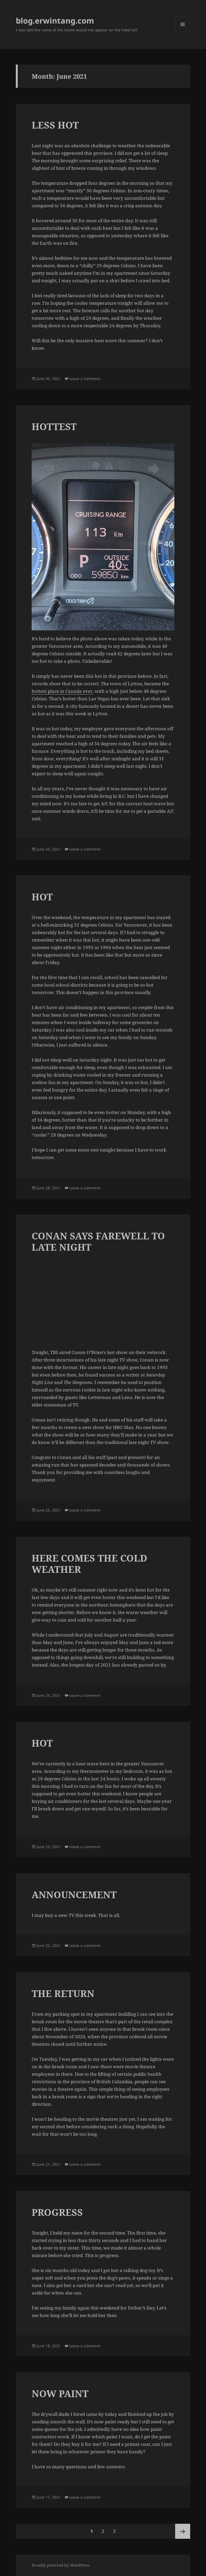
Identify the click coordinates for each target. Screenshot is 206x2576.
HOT (42, 896)
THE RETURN (63, 1993)
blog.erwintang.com (55, 20)
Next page (182, 2531)
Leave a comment (85, 378)
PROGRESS (57, 2212)
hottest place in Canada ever (62, 691)
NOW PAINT (60, 2393)
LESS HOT (55, 125)
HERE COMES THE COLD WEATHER (89, 1563)
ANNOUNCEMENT (74, 1894)
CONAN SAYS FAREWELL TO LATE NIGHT (98, 1241)
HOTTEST (54, 426)
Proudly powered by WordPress (61, 2565)
